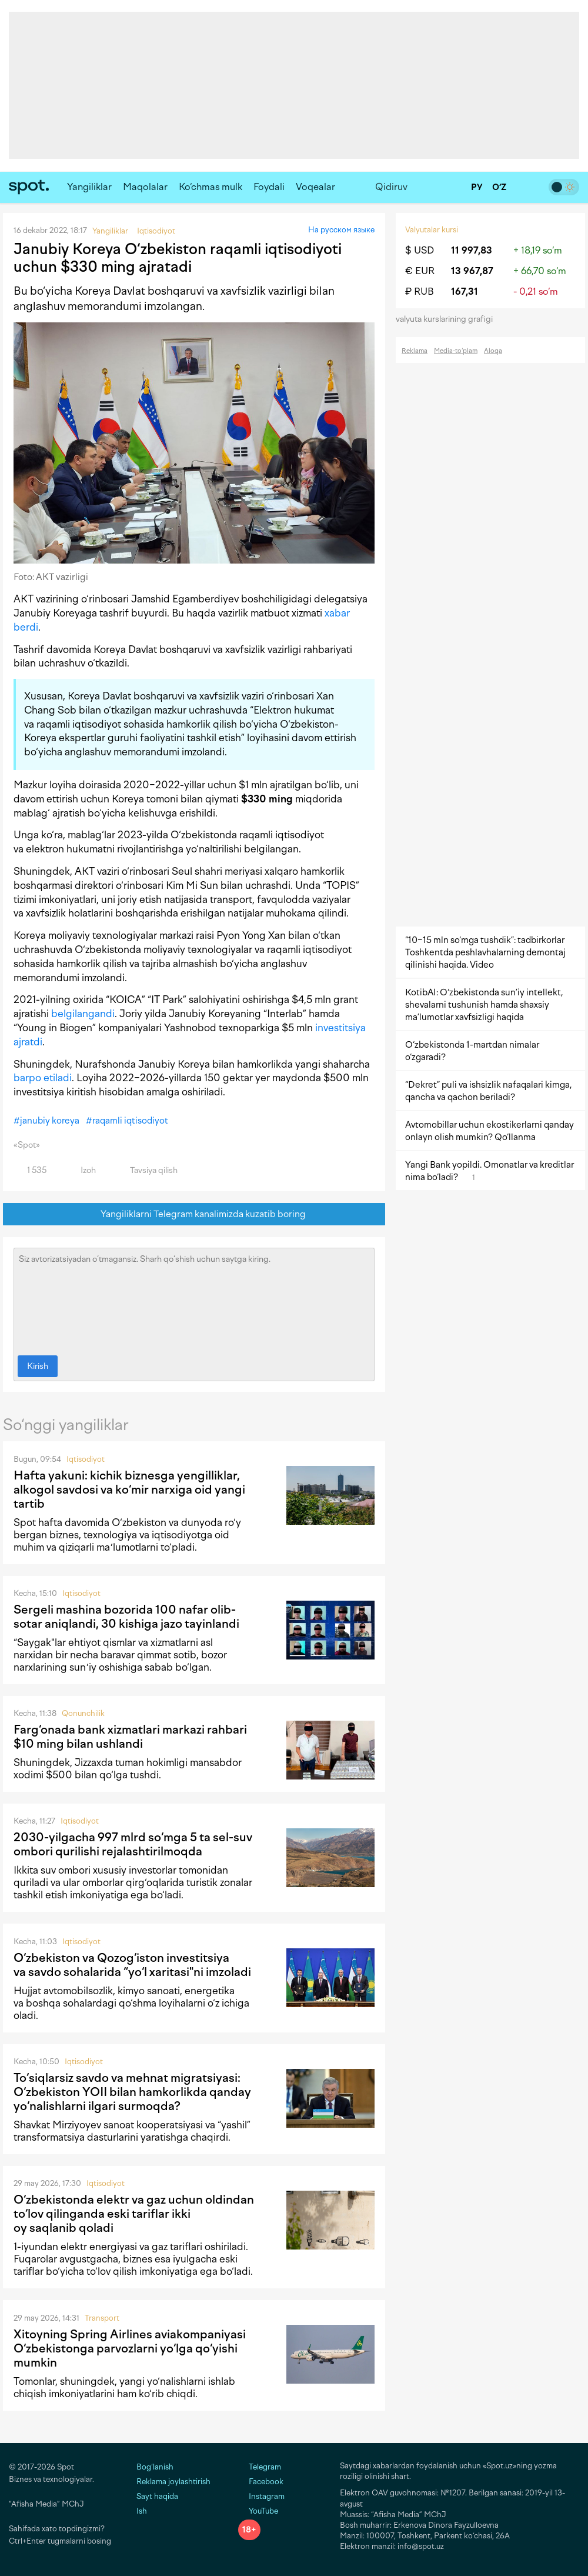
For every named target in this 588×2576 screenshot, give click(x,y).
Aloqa (493, 351)
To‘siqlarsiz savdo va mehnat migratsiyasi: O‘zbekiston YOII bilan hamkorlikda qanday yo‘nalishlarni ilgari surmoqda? (132, 2092)
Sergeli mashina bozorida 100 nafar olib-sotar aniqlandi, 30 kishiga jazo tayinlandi (126, 1616)
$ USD (419, 250)
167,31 (464, 291)
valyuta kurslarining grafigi (448, 319)
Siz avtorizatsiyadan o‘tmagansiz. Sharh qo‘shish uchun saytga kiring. (194, 1299)
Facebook (260, 2481)
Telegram (259, 2466)
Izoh (81, 1170)
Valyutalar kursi (431, 229)
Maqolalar (145, 186)
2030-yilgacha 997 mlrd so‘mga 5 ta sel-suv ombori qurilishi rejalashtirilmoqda (133, 1844)
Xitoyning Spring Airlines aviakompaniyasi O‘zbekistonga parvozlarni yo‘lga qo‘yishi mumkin (130, 2348)
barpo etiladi (43, 1078)
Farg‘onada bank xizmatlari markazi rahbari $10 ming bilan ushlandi (130, 1736)
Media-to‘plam (455, 351)
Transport (102, 2318)
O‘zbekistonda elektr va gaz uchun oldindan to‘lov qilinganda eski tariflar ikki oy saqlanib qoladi (134, 2213)
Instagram (261, 2496)
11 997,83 (471, 250)
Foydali (269, 186)
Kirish (37, 1366)
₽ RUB (419, 291)
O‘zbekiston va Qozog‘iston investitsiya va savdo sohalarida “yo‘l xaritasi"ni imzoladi (132, 1965)
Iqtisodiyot (85, 1459)
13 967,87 (472, 270)
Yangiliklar (89, 186)
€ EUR (420, 270)
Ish (141, 2511)
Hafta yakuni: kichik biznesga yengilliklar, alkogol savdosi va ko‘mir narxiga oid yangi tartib (129, 1489)
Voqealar (315, 186)
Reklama (414, 351)
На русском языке (341, 229)
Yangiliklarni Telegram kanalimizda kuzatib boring (194, 1214)
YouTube (258, 2511)
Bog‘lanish (154, 2466)
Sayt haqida (157, 2496)
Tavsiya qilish (147, 1170)
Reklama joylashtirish (173, 2481)
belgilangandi (83, 1013)
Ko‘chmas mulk (210, 186)
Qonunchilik (83, 1713)
